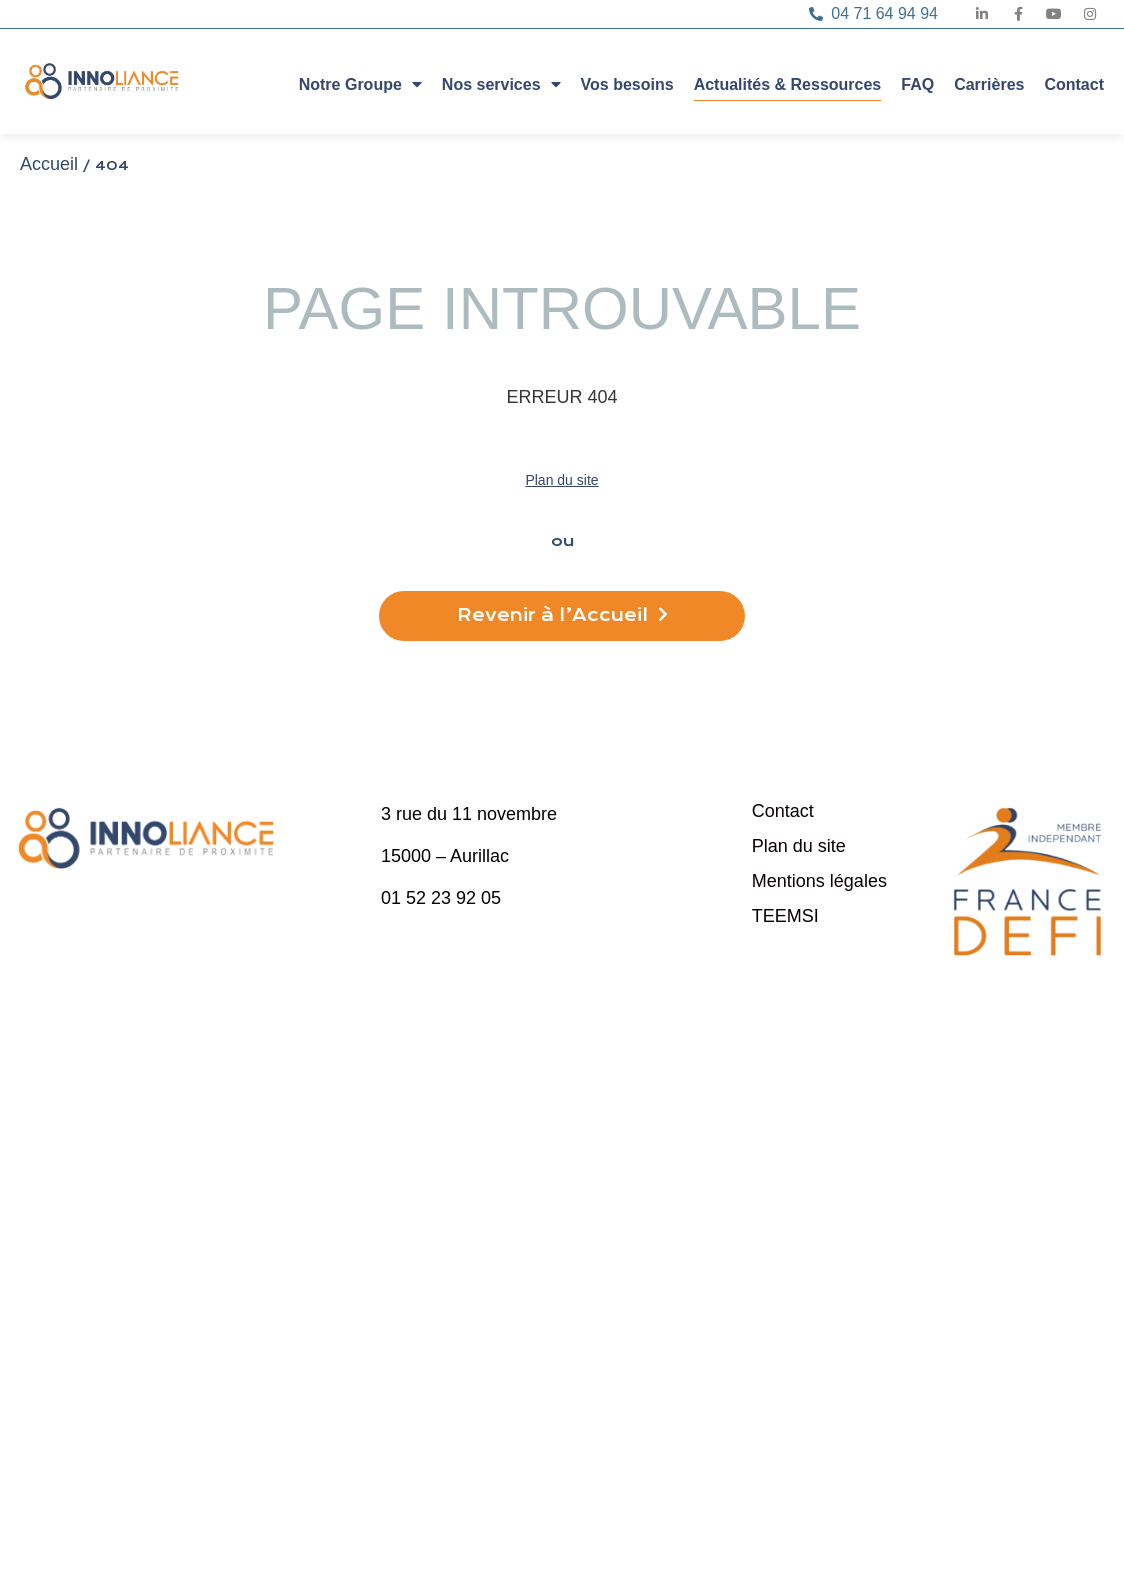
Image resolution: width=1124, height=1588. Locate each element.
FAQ (917, 84)
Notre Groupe (360, 83)
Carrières (989, 84)
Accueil (49, 164)
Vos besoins (627, 84)
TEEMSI (785, 916)
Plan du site (561, 480)
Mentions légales (819, 881)
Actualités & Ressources (788, 84)
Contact (1074, 84)
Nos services (501, 83)
